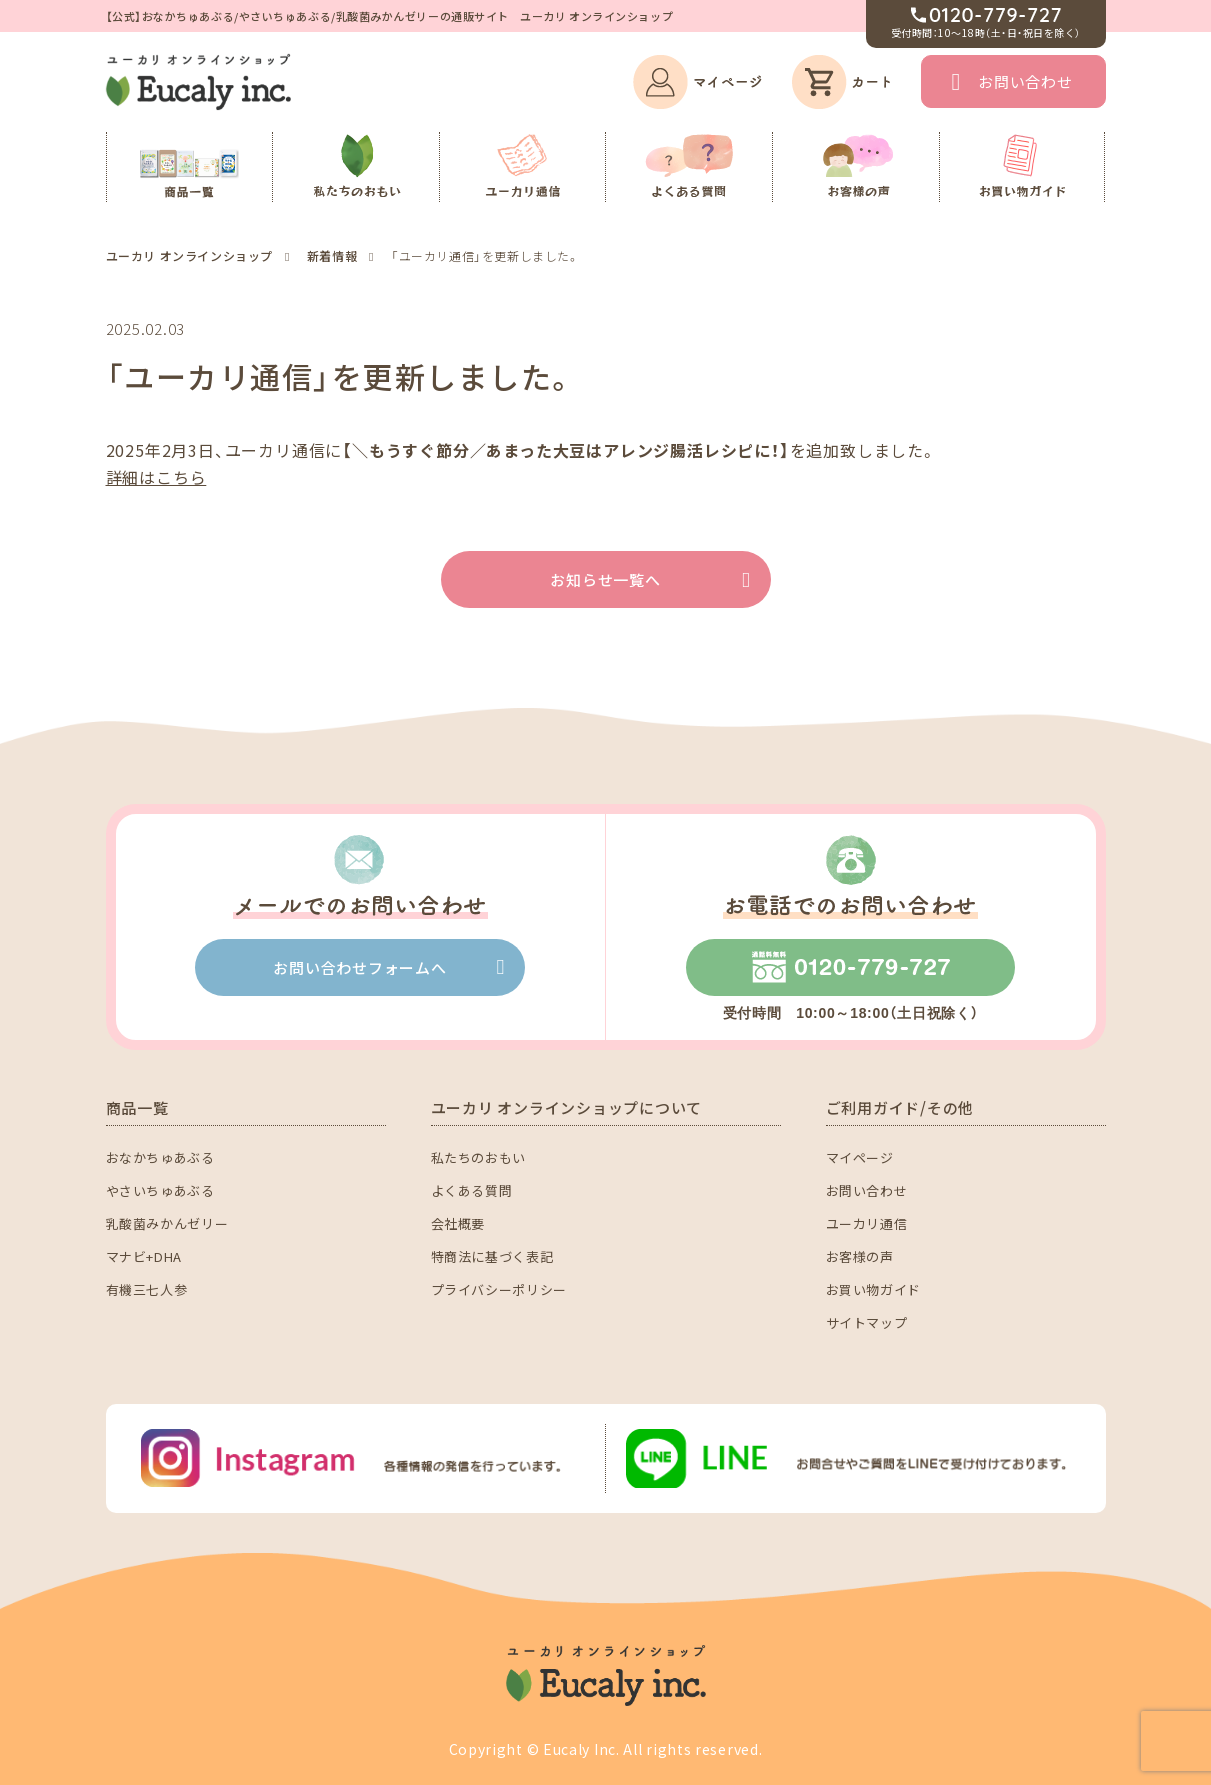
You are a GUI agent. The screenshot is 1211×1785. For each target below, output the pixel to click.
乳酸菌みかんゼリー (167, 1223)
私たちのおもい (479, 1157)
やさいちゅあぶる (160, 1190)
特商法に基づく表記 (492, 1256)
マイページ (860, 1157)
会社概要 (458, 1223)
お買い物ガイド (874, 1289)
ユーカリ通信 (867, 1223)
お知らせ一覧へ (605, 579)
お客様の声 (860, 1256)
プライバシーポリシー (499, 1289)
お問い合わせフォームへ (359, 967)
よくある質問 (472, 1190)
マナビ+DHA (144, 1256)
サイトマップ (867, 1322)
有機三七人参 (147, 1289)
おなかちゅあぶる (160, 1157)
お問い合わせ (1025, 81)
